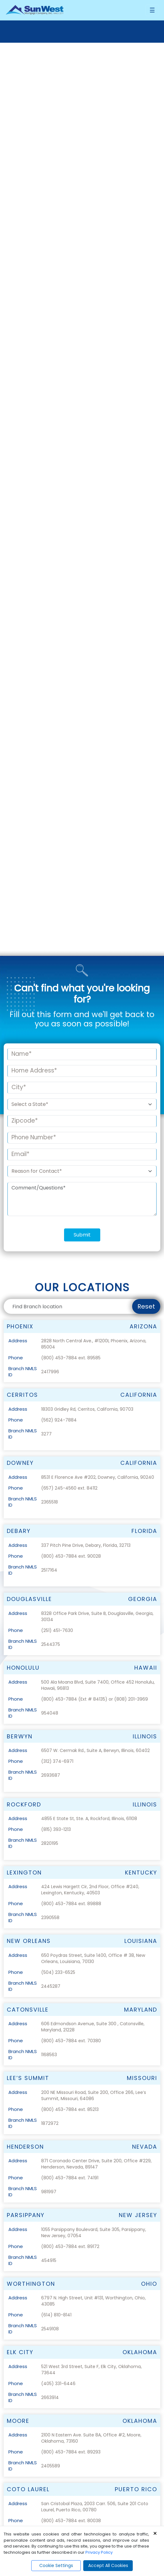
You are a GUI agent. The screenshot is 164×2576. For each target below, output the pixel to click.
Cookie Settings (56, 2565)
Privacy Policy (99, 2552)
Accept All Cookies (108, 2565)
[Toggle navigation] (152, 10)
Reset (146, 963)
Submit (82, 891)
